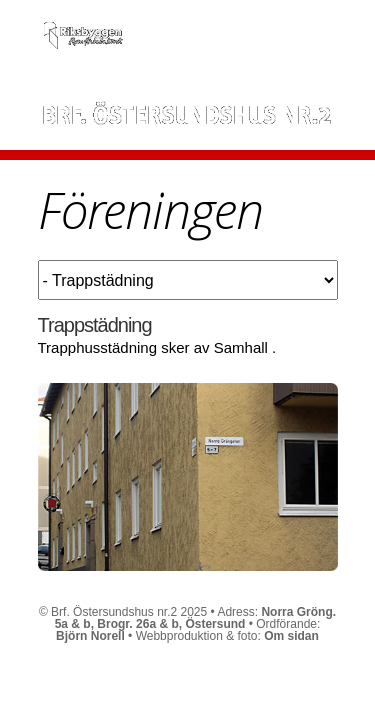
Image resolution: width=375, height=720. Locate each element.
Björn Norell (90, 636)
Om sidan (291, 636)
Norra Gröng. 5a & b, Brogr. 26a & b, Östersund (195, 618)
